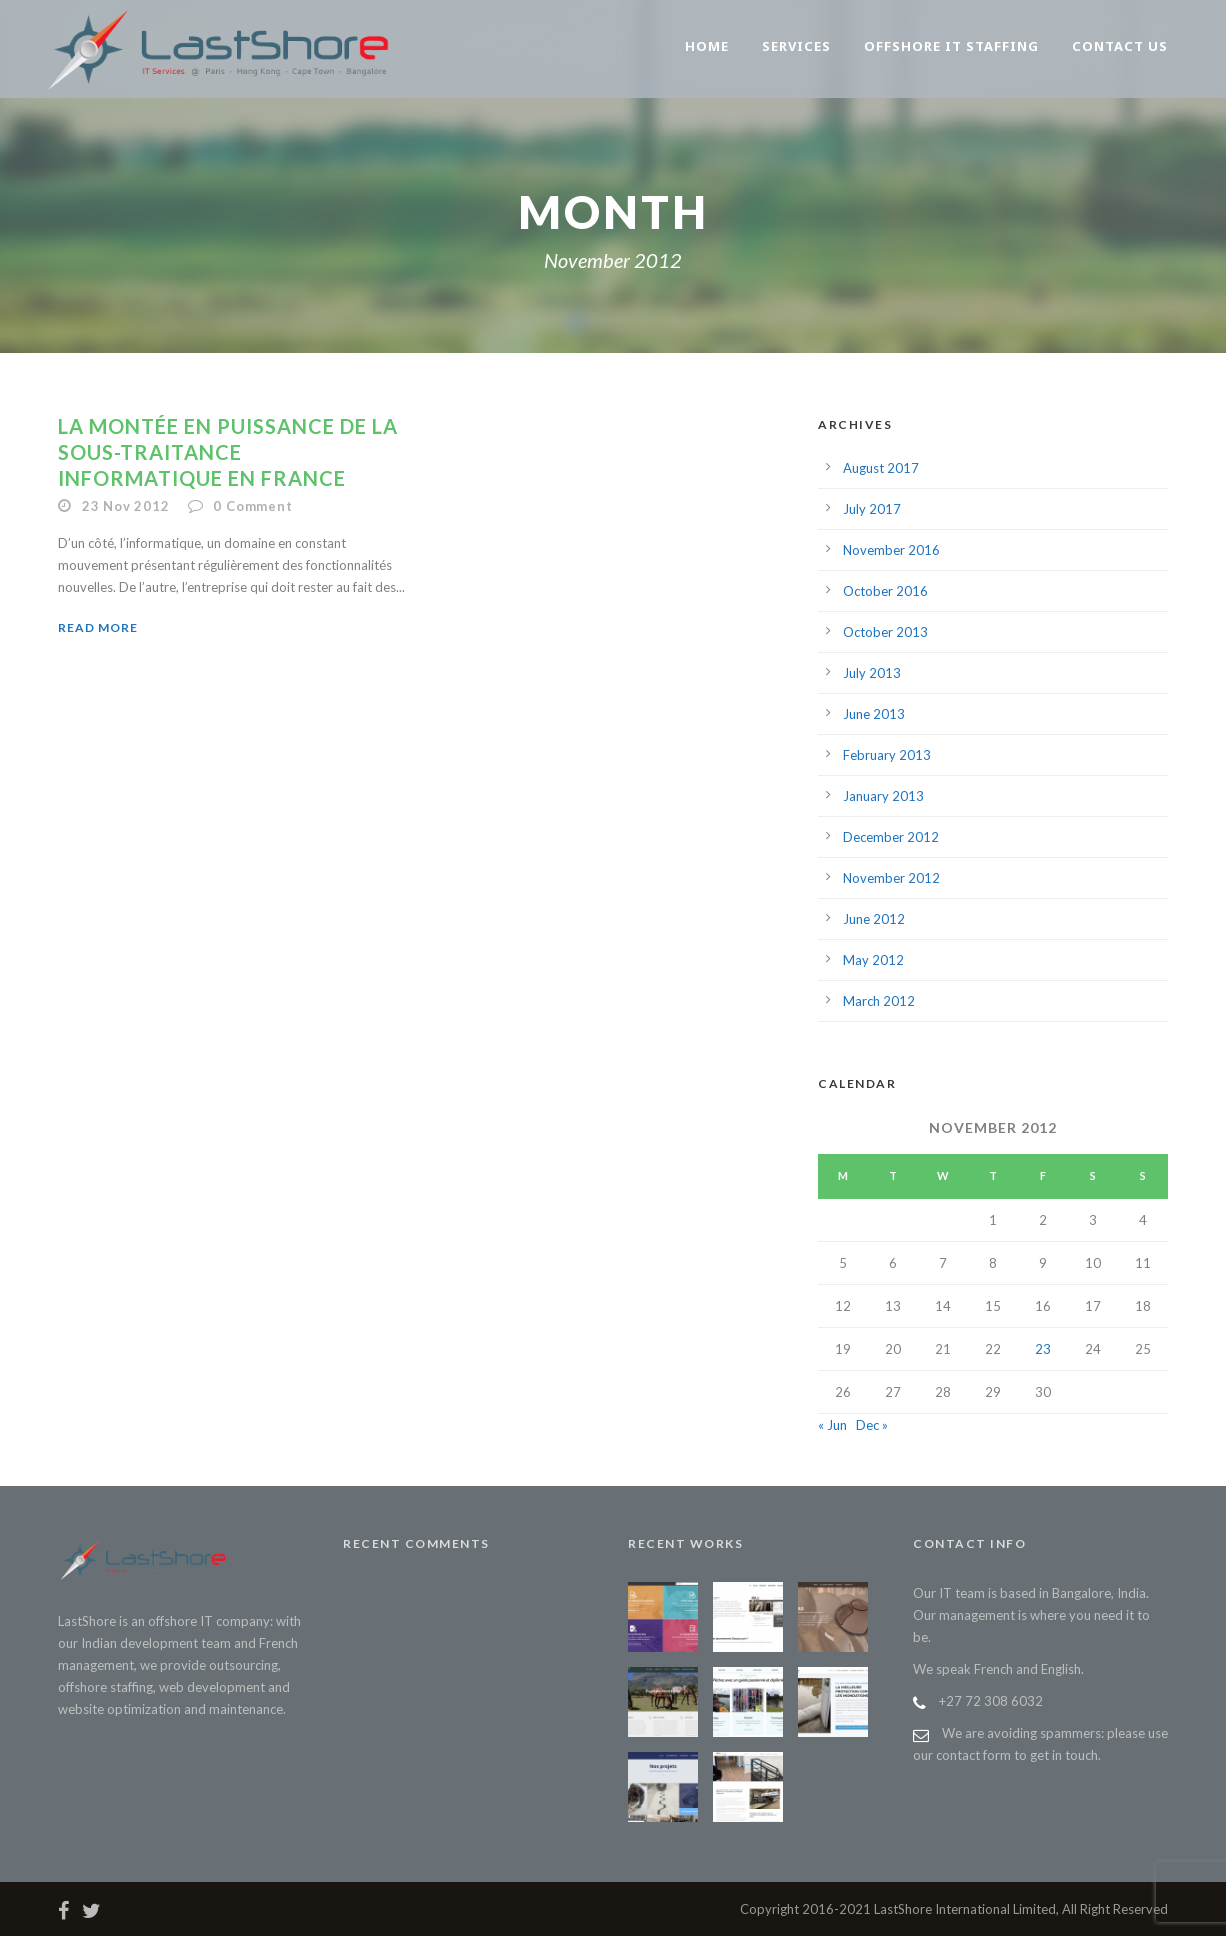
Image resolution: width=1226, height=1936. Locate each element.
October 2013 (885, 632)
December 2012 (891, 837)
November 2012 (891, 878)
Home (707, 46)
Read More (98, 627)
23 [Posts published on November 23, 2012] (1043, 1349)
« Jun (832, 1425)
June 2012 (874, 919)
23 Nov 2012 (126, 506)
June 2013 (874, 714)
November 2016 (891, 550)
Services (796, 46)
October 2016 (885, 591)
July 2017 (872, 509)
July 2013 (872, 673)
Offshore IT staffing (951, 46)
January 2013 (883, 796)
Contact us (1120, 46)
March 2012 (879, 1001)
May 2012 (873, 960)
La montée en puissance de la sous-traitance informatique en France (228, 452)
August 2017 (881, 468)
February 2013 (887, 755)
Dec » (872, 1425)
